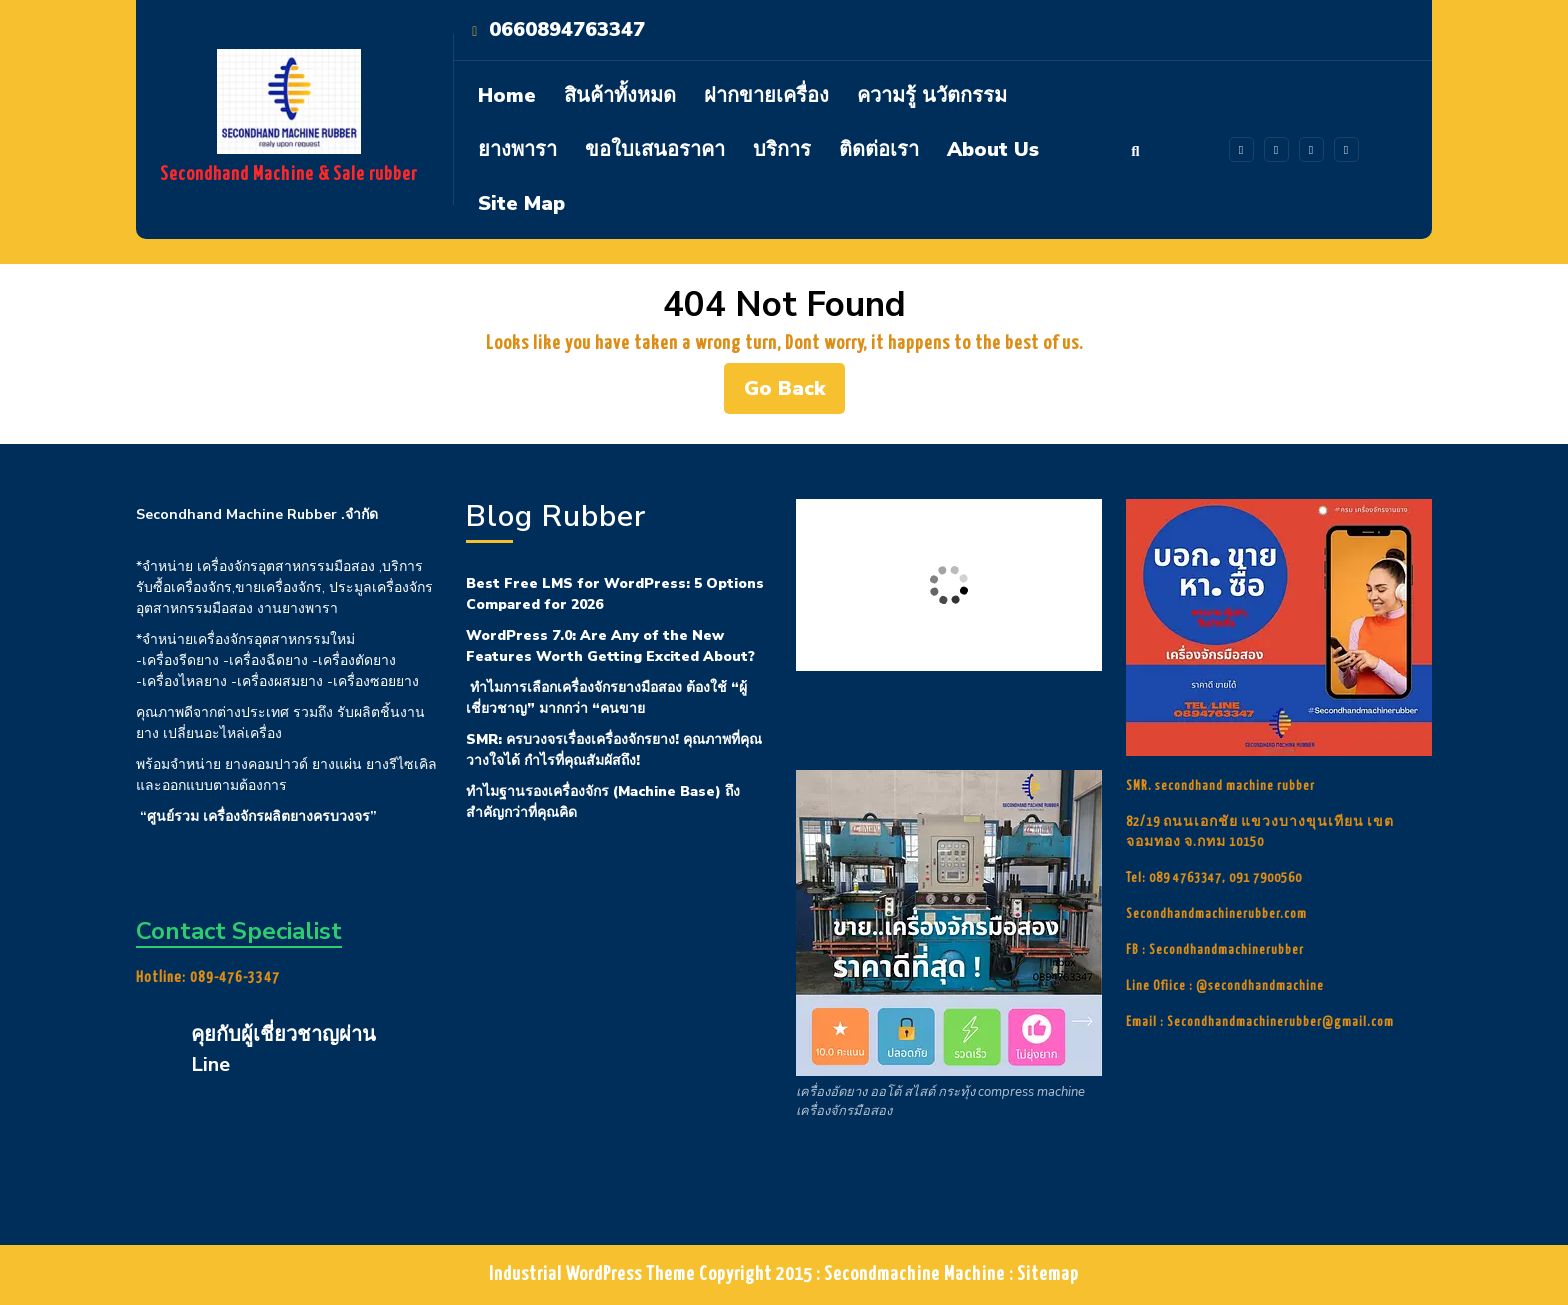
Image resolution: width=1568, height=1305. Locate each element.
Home (507, 95)
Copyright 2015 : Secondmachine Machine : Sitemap (889, 1274)
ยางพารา (517, 149)
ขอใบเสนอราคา (655, 149)
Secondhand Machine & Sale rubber (288, 174)
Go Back (794, 393)
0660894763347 (567, 29)
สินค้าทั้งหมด (620, 95)
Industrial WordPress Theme (592, 1274)
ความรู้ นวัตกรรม (932, 95)
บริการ (782, 149)
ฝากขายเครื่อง (766, 95)
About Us (993, 149)
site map (521, 203)
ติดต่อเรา (879, 149)
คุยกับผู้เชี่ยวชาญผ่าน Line (283, 1049)
